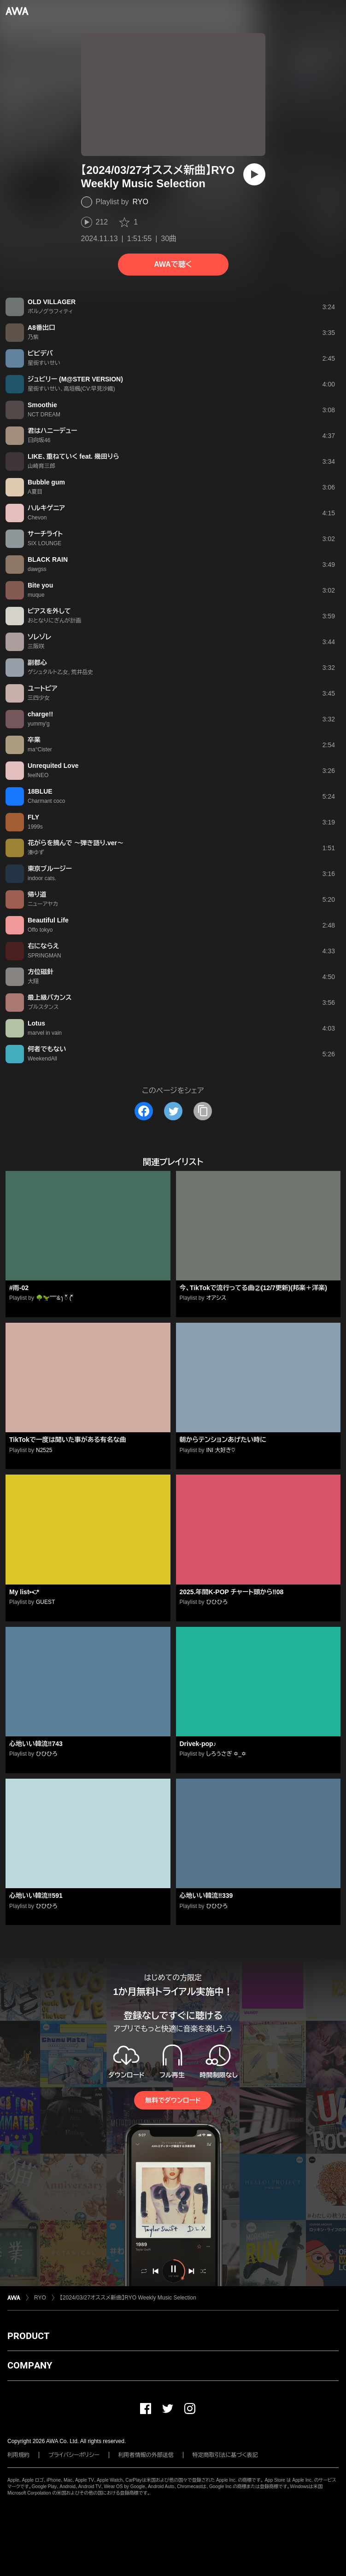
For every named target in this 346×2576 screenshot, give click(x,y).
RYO (140, 202)
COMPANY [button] (29, 2365)
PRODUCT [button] (28, 2335)
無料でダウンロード (172, 2100)
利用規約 (18, 2455)
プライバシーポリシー (74, 2455)
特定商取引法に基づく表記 (225, 2455)
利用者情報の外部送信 (146, 2455)
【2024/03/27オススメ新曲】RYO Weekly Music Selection (128, 2297)
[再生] (254, 174)
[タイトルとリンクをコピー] (203, 1111)
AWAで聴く (173, 264)
